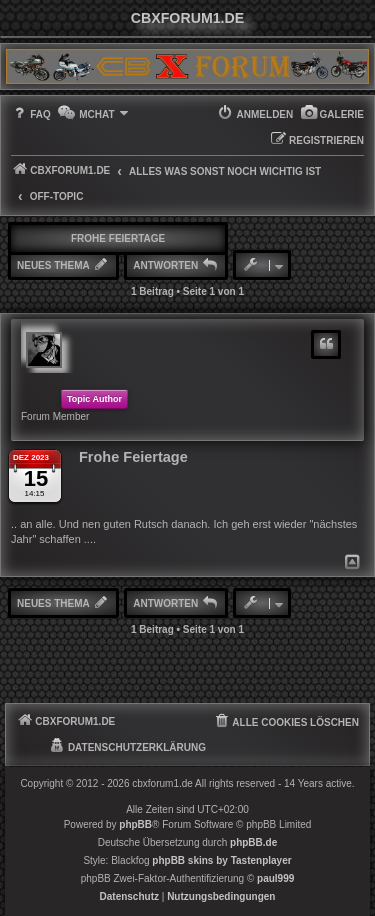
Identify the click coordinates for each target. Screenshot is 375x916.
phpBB (135, 824)
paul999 (275, 878)
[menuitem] (332, 114)
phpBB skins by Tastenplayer (221, 860)
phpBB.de (253, 842)
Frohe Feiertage (118, 238)
